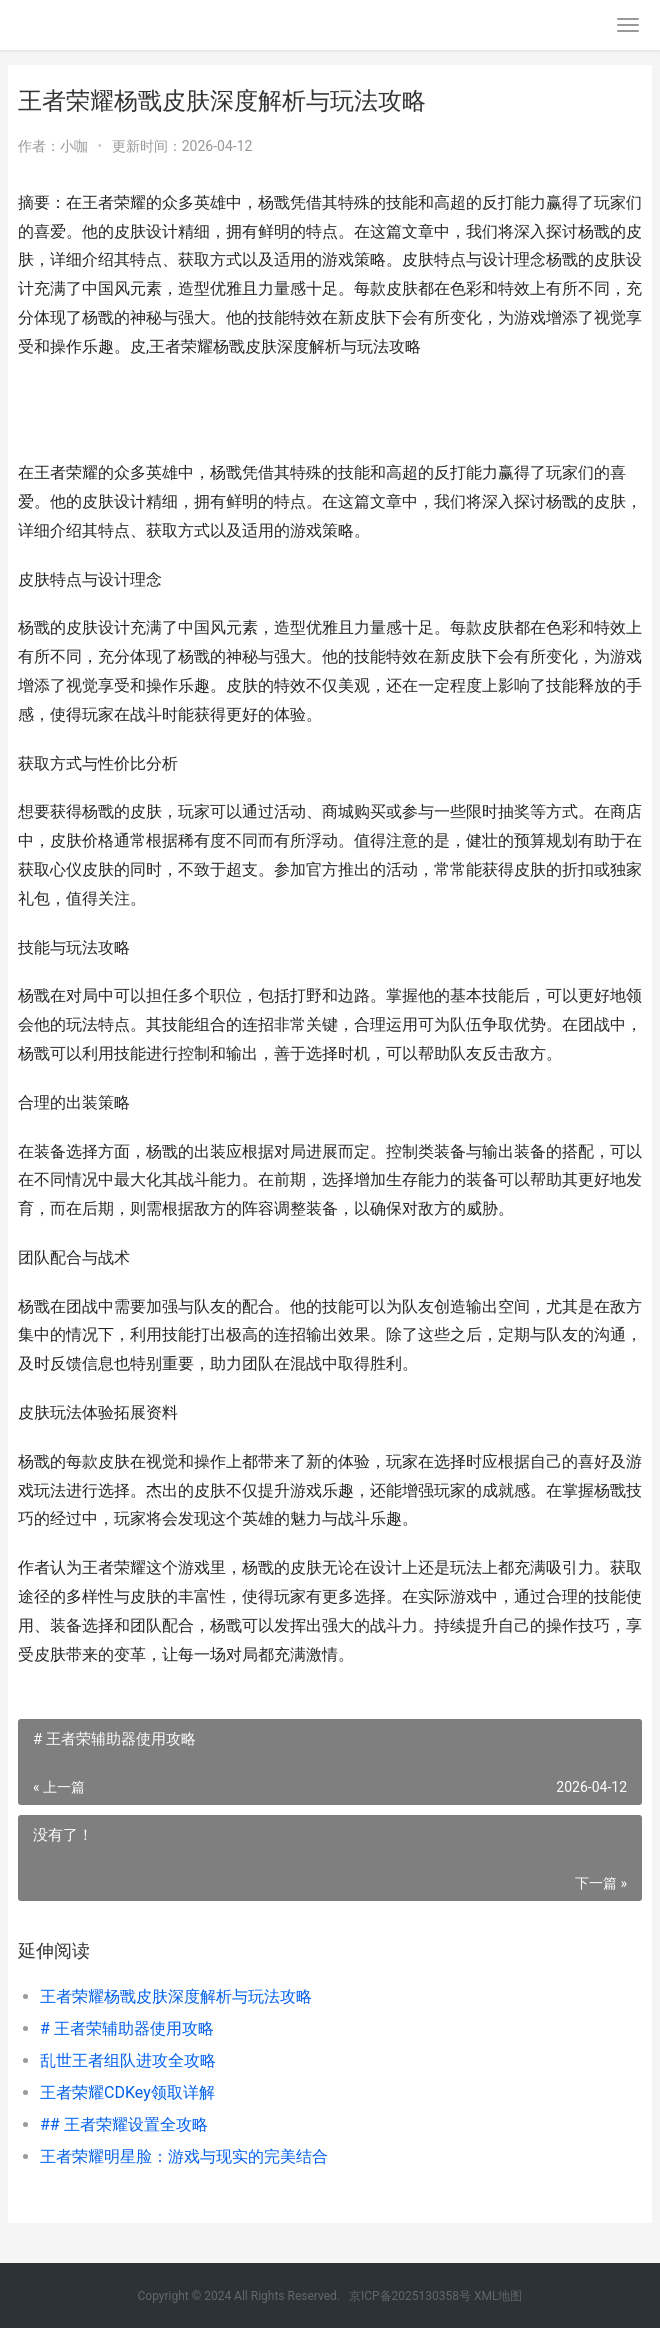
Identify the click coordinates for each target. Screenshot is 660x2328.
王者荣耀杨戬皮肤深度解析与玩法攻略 (176, 1996)
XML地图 (498, 2296)
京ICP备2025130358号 (411, 2296)
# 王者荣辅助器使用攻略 (127, 2028)
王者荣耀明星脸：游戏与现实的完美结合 (184, 2156)
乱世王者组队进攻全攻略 (128, 2060)
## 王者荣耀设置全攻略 (124, 2124)
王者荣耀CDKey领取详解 (127, 2092)
